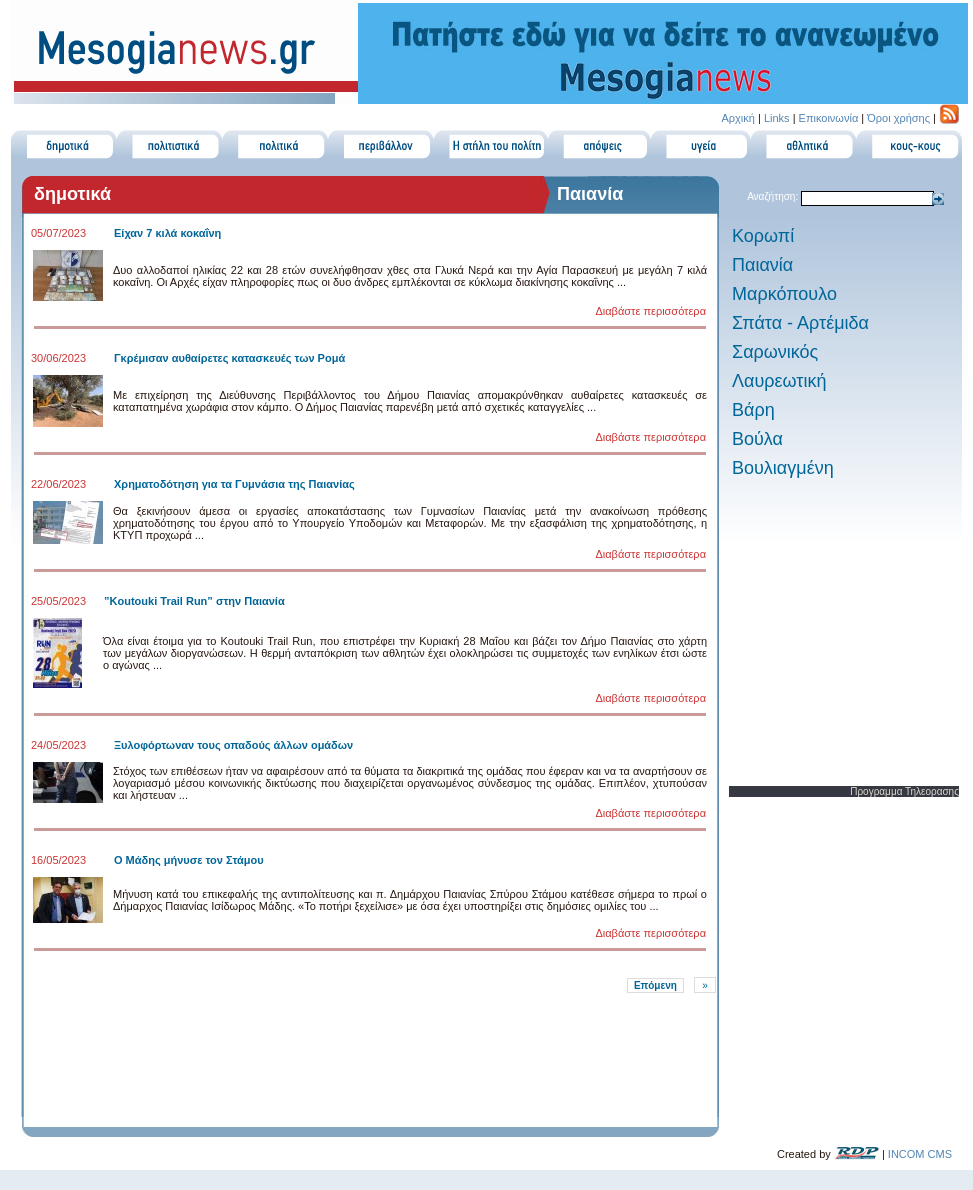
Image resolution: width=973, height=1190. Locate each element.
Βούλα (757, 439)
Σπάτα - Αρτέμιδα (800, 323)
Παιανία (762, 265)
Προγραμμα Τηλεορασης (904, 791)
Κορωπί (763, 236)
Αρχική (737, 118)
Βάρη (753, 410)
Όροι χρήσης (898, 118)
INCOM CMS (920, 1154)
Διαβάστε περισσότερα (650, 311)
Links (777, 118)
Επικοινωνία (829, 118)
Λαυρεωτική (779, 381)
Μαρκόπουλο (784, 294)
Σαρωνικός (775, 352)
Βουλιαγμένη (783, 468)
